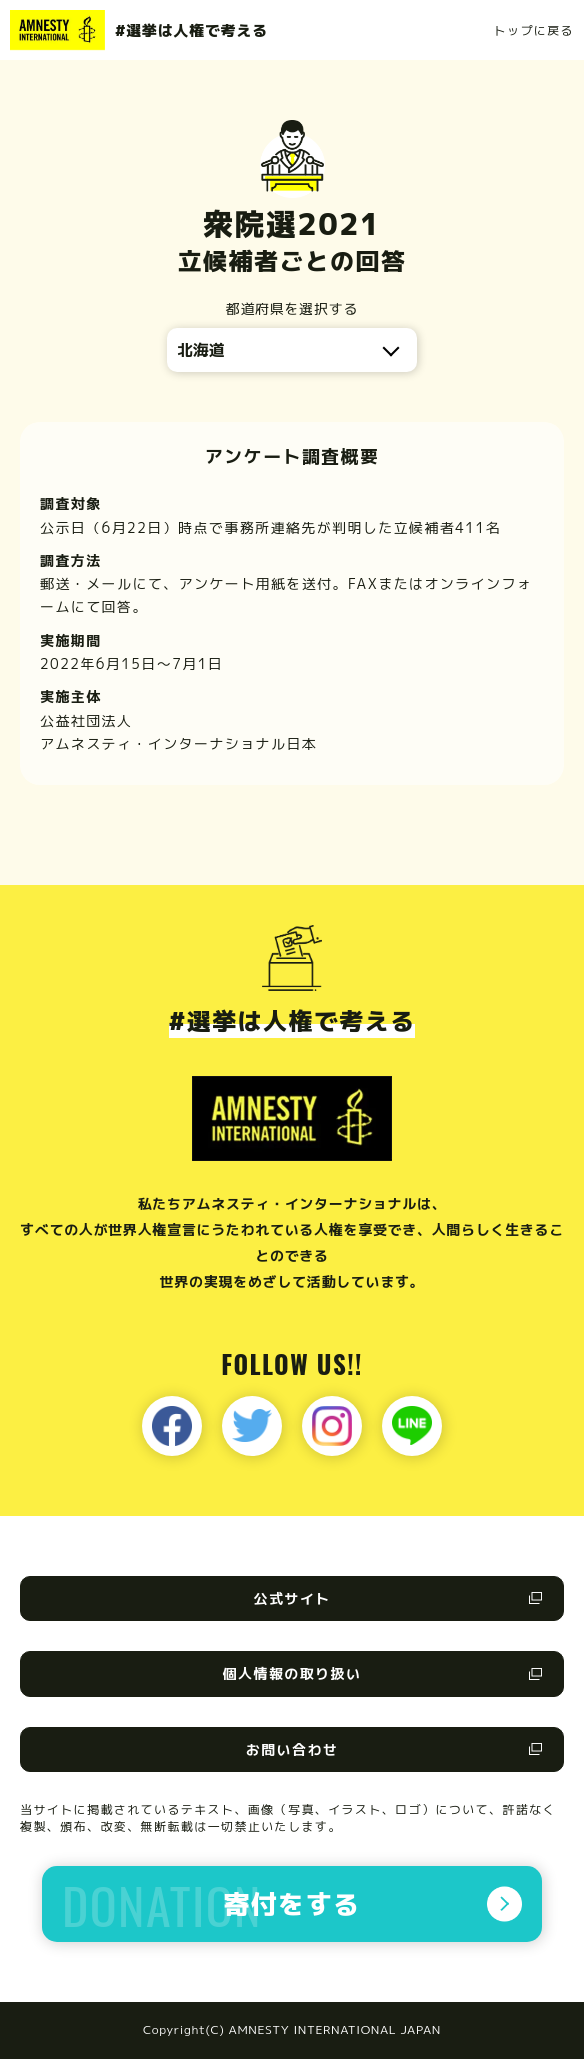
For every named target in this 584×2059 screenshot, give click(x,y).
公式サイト (292, 1598)
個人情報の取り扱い (292, 1673)
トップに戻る (534, 30)
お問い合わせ (292, 1749)
